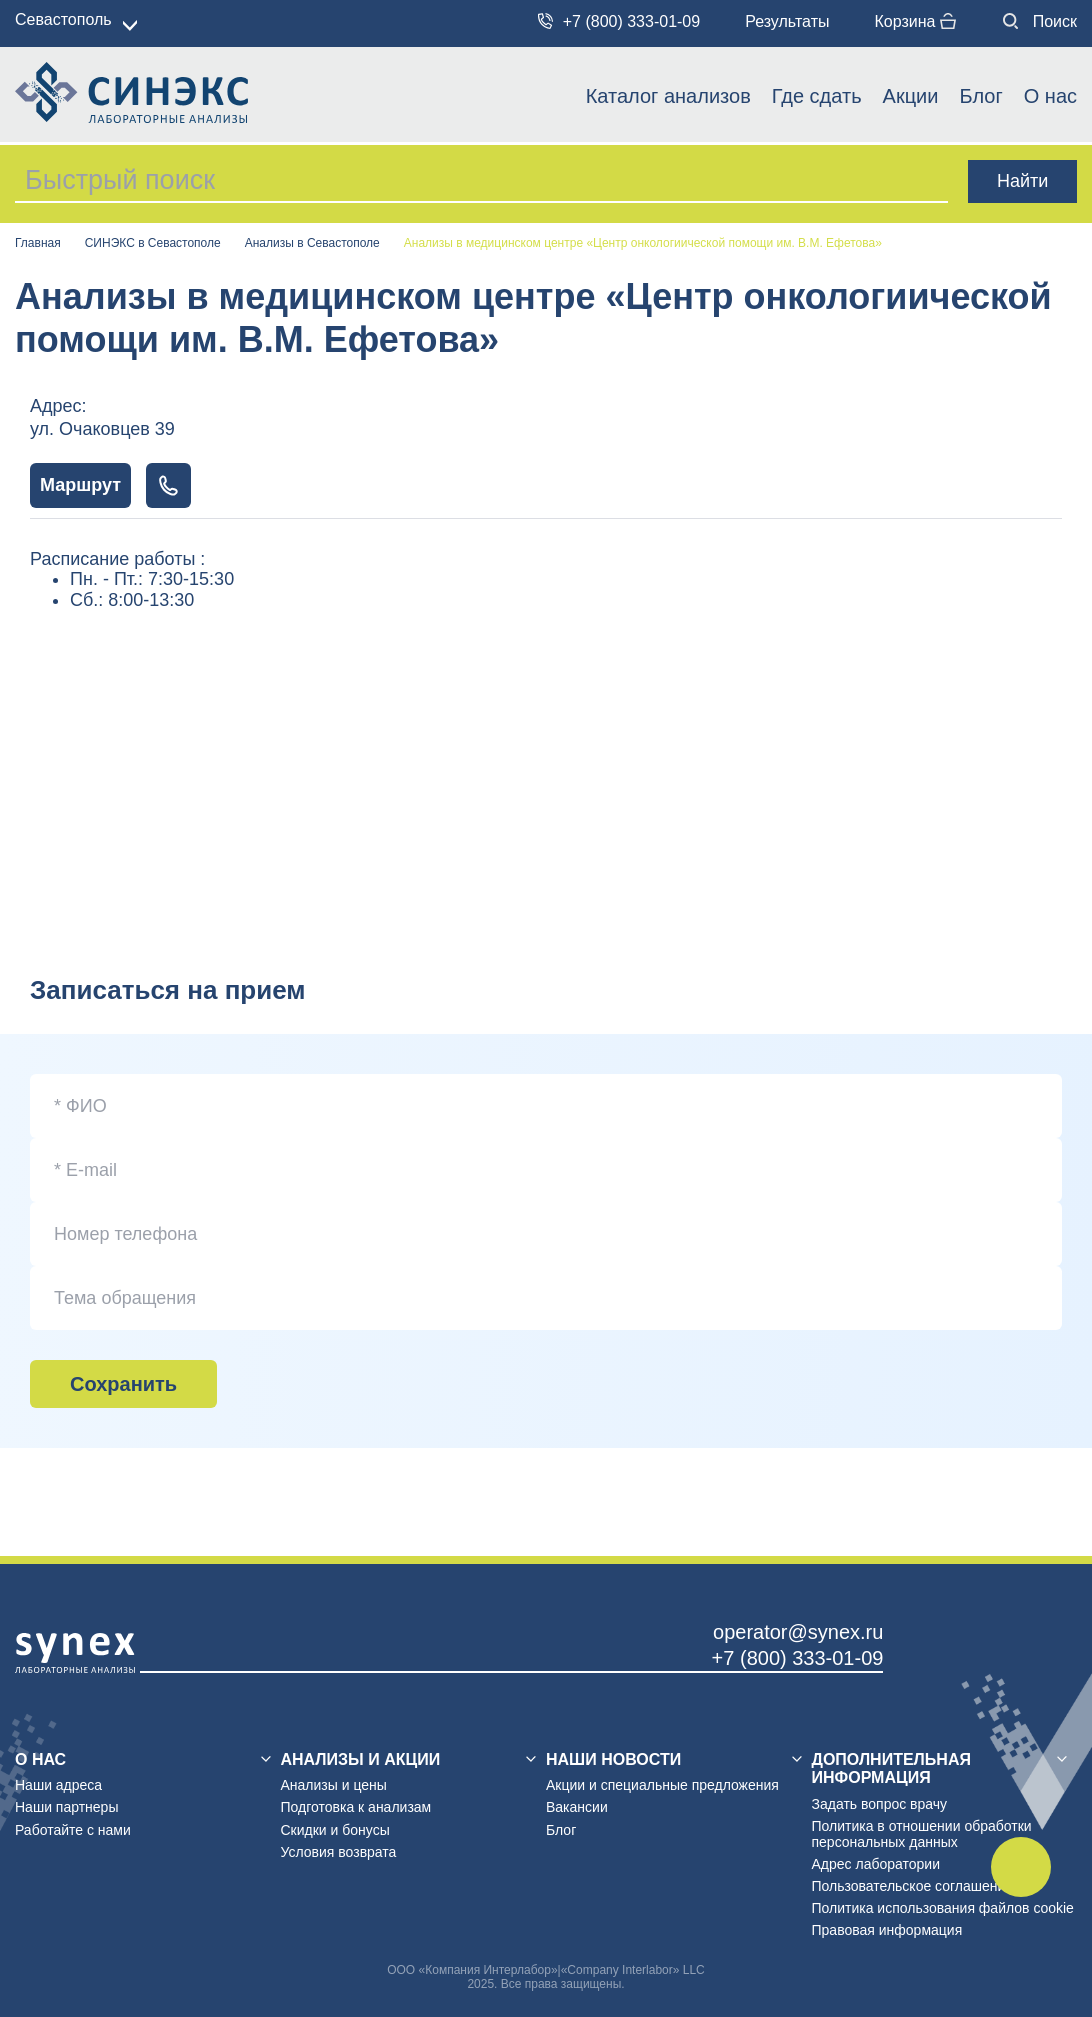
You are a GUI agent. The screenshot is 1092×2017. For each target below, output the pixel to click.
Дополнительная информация (891, 1768)
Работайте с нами (73, 1830)
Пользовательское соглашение (913, 1886)
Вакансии (577, 1807)
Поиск (1040, 21)
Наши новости (613, 1759)
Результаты (787, 21)
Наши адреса (58, 1785)
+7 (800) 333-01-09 (619, 21)
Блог (980, 96)
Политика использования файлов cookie (943, 1908)
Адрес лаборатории (876, 1864)
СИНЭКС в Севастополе (153, 243)
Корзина (914, 21)
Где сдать (817, 96)
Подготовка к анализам (356, 1807)
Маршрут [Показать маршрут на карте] (80, 485)
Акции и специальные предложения (662, 1785)
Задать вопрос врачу (880, 1804)
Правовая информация (887, 1930)
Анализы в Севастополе (312, 243)
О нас (1050, 96)
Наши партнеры (66, 1807)
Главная (38, 243)
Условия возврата (339, 1852)
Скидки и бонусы (335, 1830)
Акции (911, 96)
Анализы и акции (361, 1759)
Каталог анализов (668, 96)
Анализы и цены (334, 1785)
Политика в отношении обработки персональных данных (922, 1834)
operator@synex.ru (798, 1632)
